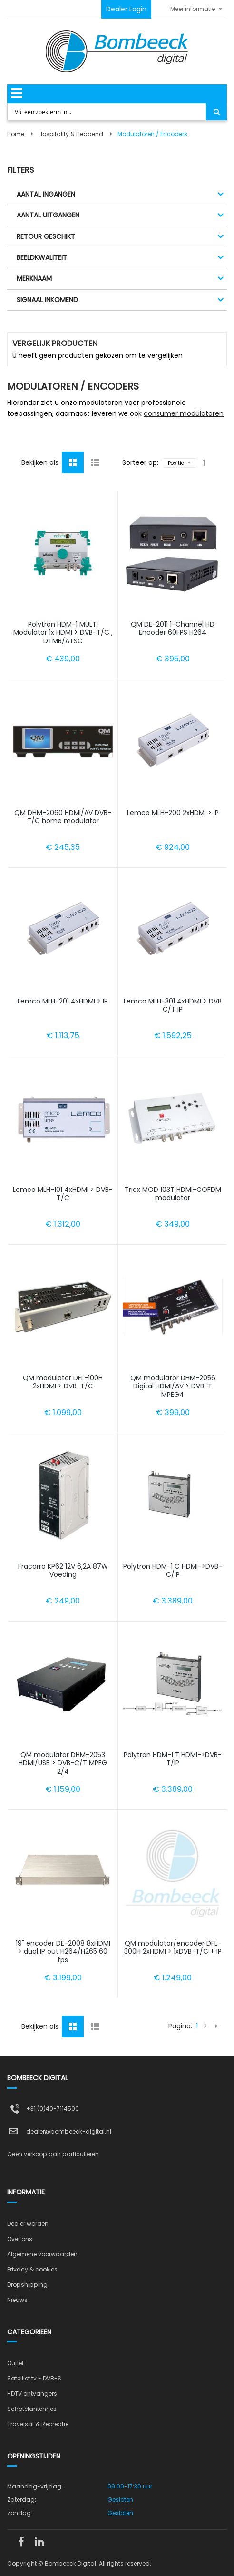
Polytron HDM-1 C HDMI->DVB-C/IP (172, 1571)
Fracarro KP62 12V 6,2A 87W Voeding (63, 1571)
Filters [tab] (20, 170)
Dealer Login (126, 9)
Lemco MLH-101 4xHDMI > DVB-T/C (63, 1194)
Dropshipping (27, 2285)
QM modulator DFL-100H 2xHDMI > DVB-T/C (63, 1382)
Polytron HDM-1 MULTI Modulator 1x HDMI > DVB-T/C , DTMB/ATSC (63, 632)
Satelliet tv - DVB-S (34, 2378)
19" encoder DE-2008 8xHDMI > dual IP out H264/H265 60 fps (63, 1951)
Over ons (19, 2239)
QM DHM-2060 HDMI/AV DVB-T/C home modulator (62, 817)
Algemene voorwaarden (42, 2254)
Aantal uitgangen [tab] (48, 215)
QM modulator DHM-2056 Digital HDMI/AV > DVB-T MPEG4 (172, 1386)
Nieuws (17, 2300)
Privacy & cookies (32, 2269)
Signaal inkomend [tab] (47, 300)
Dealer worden (28, 2224)
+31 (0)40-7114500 (52, 2108)
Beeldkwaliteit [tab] (42, 257)
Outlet (15, 2363)
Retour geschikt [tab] (46, 236)
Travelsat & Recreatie (37, 2424)
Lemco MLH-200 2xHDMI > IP (173, 812)
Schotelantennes (32, 2409)
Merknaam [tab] (34, 278)
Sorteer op (139, 462)
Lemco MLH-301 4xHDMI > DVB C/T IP (173, 1005)
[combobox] (107, 112)
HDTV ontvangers (32, 2393)
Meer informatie (192, 9)
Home (15, 134)
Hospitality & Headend (71, 134)
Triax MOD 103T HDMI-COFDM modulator (173, 1194)
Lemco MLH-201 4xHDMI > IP (63, 1001)
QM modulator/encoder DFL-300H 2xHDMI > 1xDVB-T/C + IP (173, 1947)
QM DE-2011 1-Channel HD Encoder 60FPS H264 (172, 628)
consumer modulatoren (184, 413)
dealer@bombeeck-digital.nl (68, 2131)
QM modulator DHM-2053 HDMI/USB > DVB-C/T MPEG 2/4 (63, 1763)
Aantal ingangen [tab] (46, 194)
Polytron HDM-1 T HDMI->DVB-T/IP (173, 1759)
